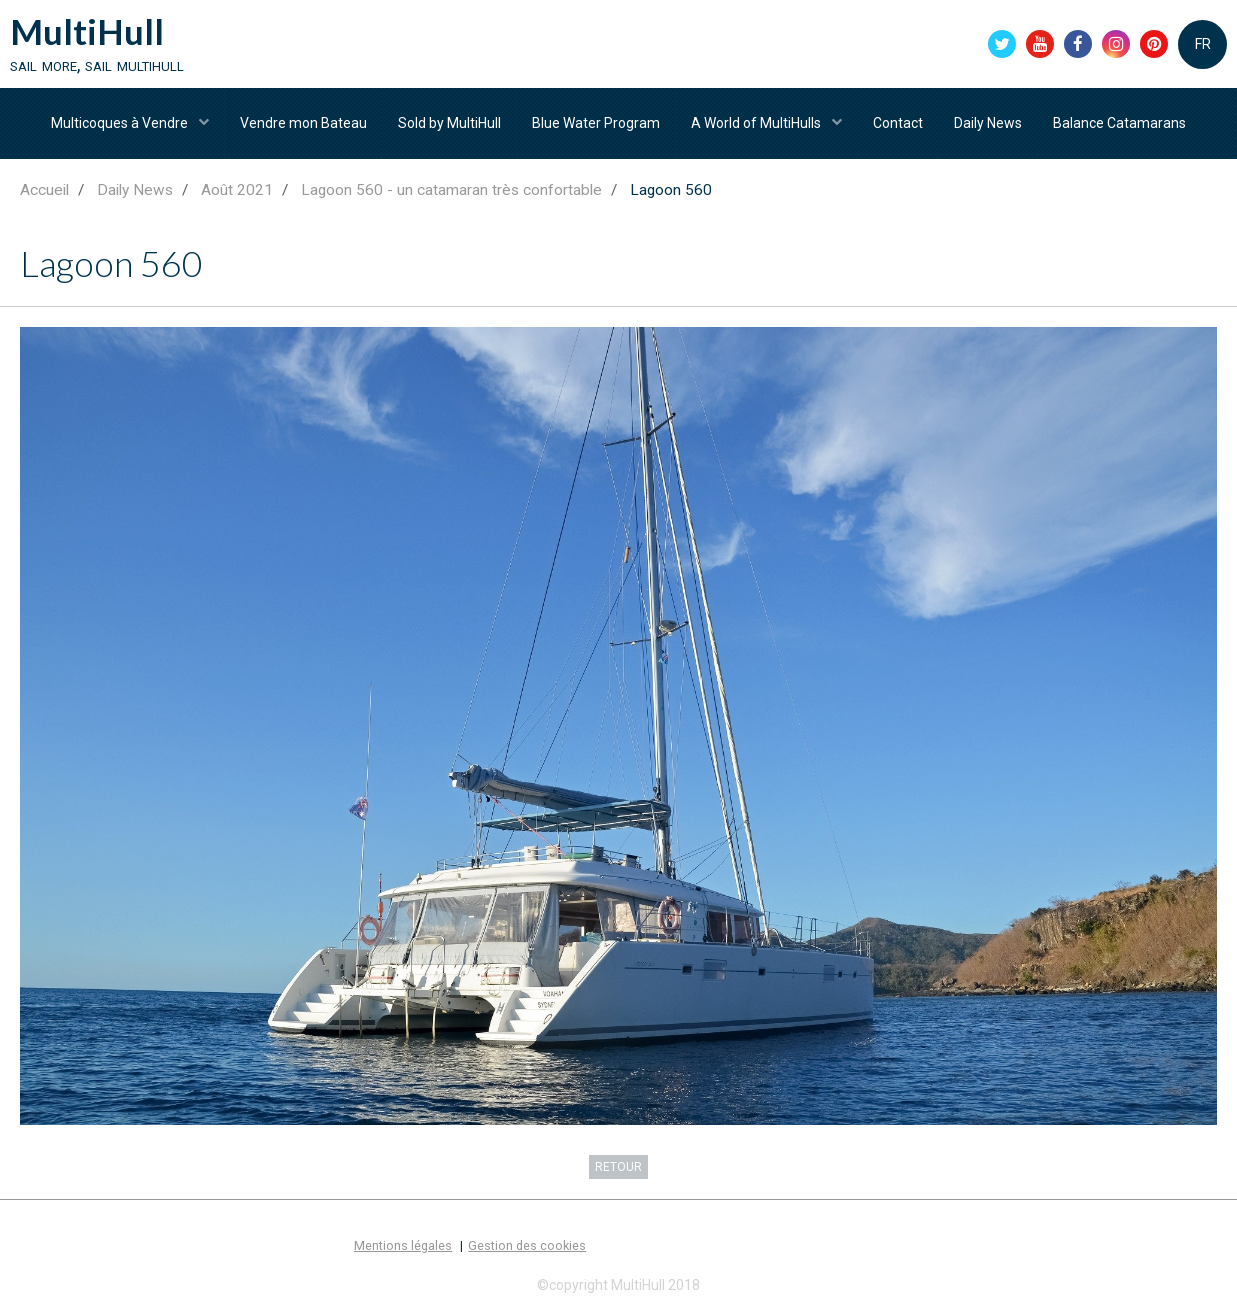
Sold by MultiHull (449, 123)
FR (1203, 44)
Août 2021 (237, 190)
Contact (898, 123)
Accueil (44, 190)
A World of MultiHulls (757, 123)
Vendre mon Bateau (303, 123)
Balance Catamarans (1119, 123)
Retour (618, 1167)
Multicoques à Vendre (121, 123)
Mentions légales (403, 1245)
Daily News (988, 123)
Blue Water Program (596, 123)
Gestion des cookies (527, 1245)
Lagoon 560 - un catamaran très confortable (451, 190)
